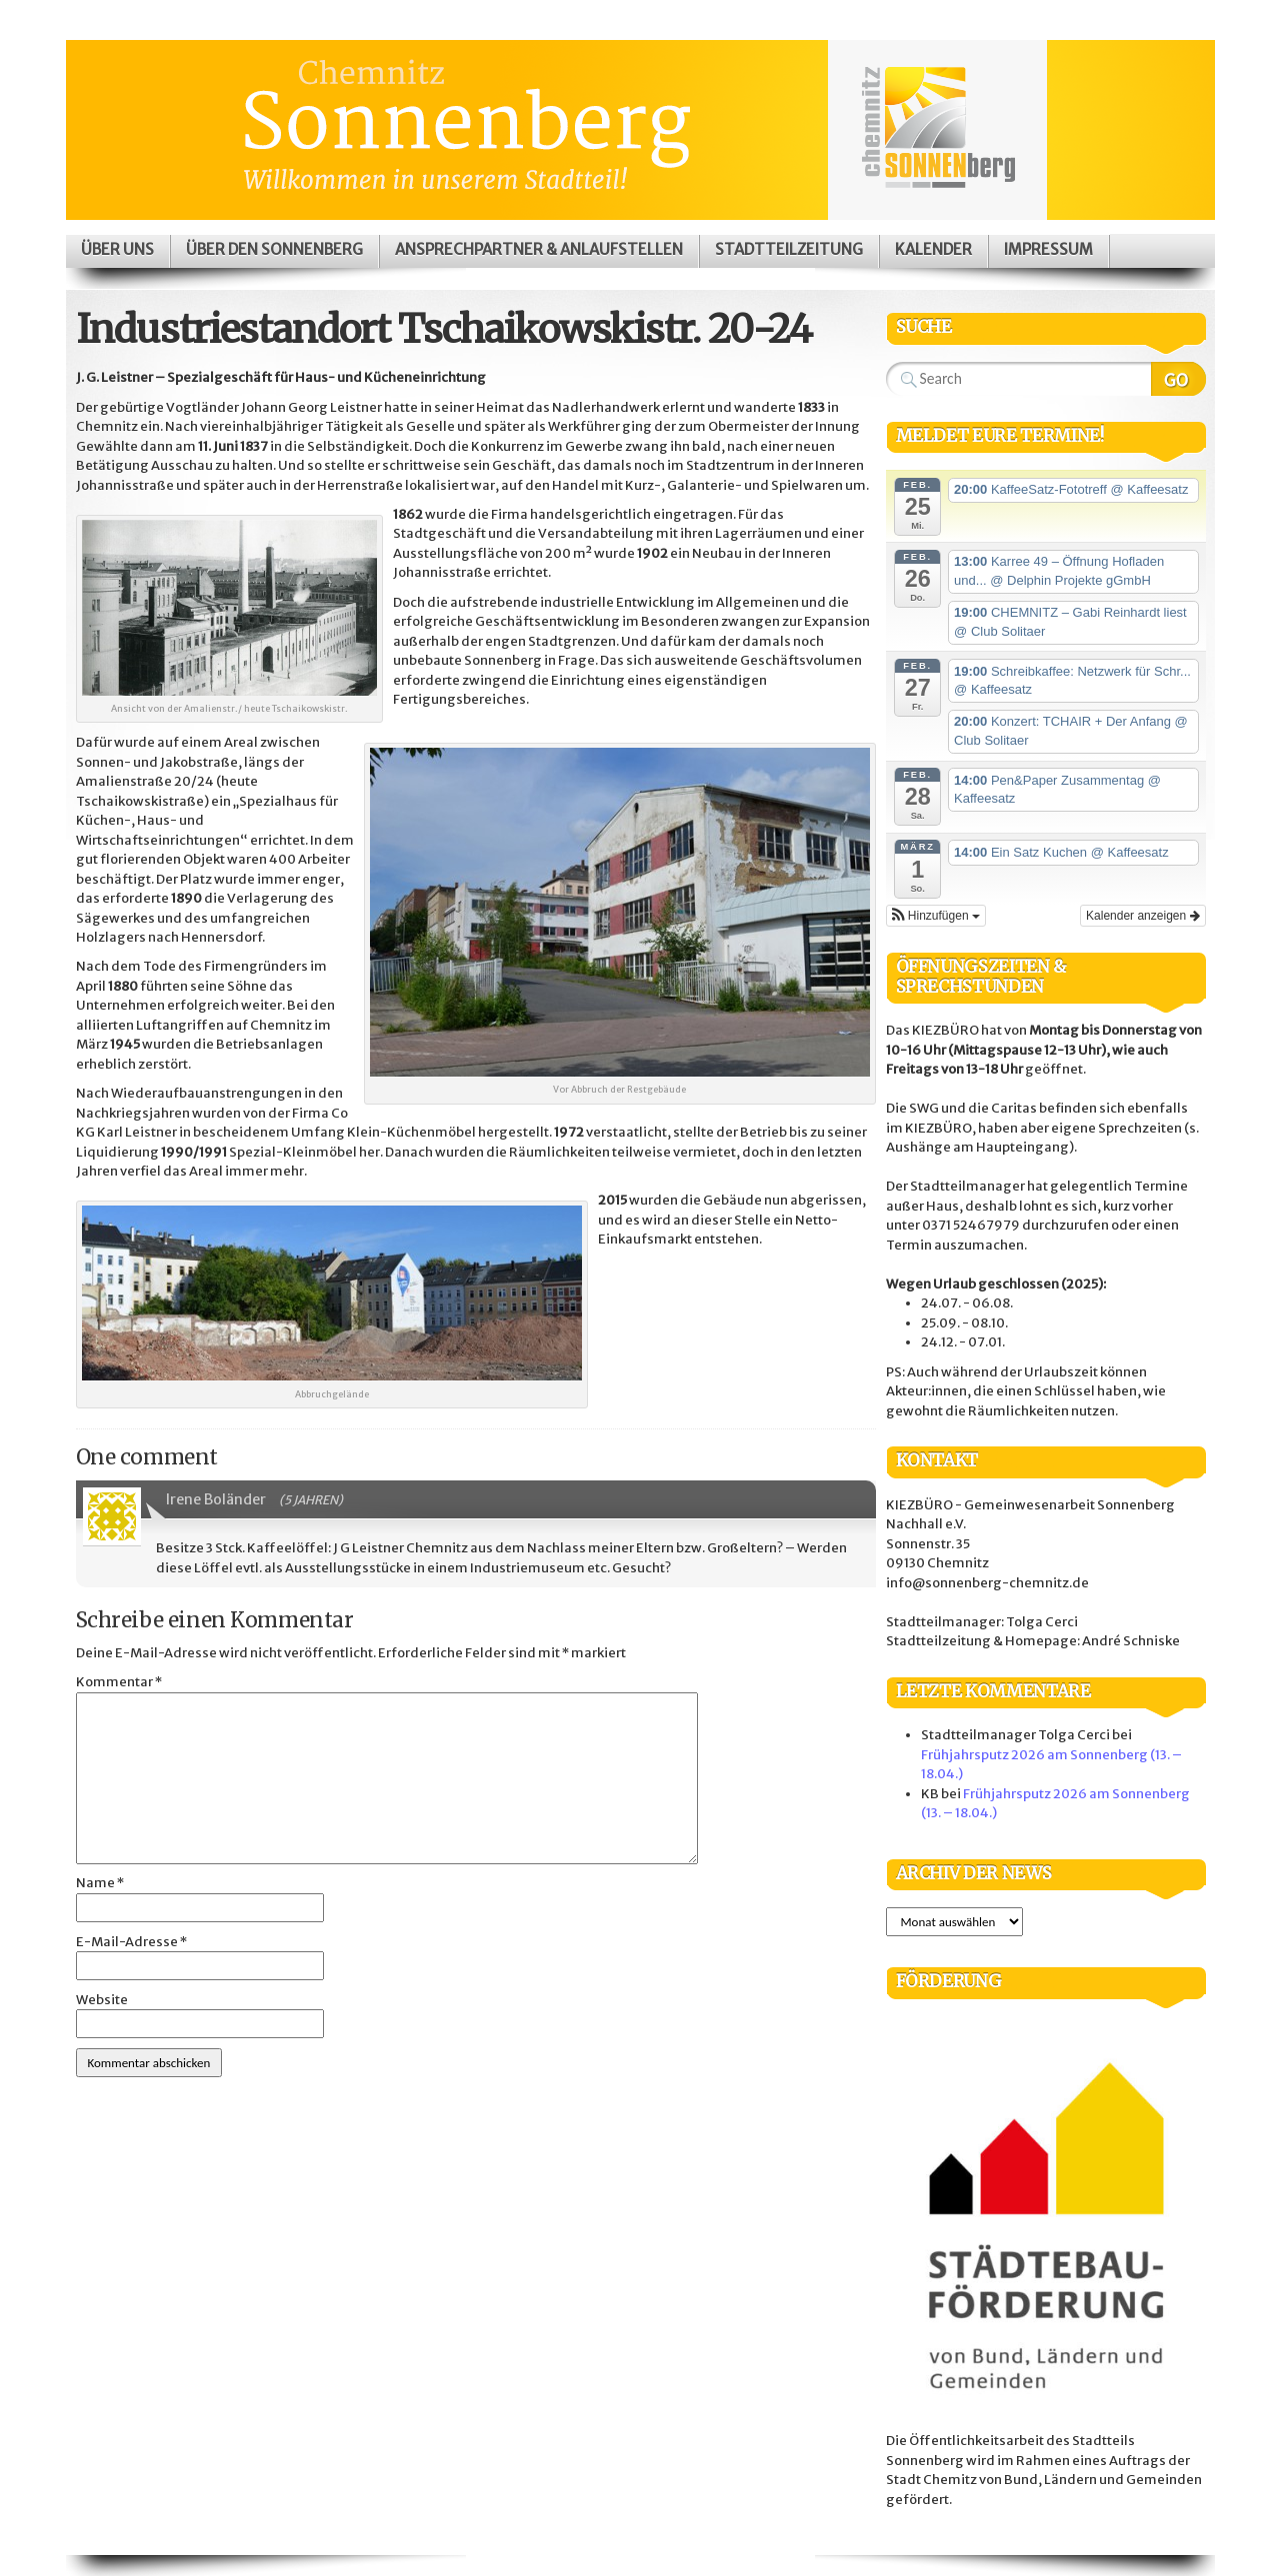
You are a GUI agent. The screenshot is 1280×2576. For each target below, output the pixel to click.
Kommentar (119, 1681)
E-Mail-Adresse (131, 1941)
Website (102, 1999)
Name (100, 1882)
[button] (936, 916)
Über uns (117, 249)
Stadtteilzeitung (789, 249)
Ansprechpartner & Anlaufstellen (539, 249)
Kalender (933, 249)
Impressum (1048, 249)
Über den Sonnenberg (274, 249)
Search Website (1178, 379)
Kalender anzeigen (1142, 916)
